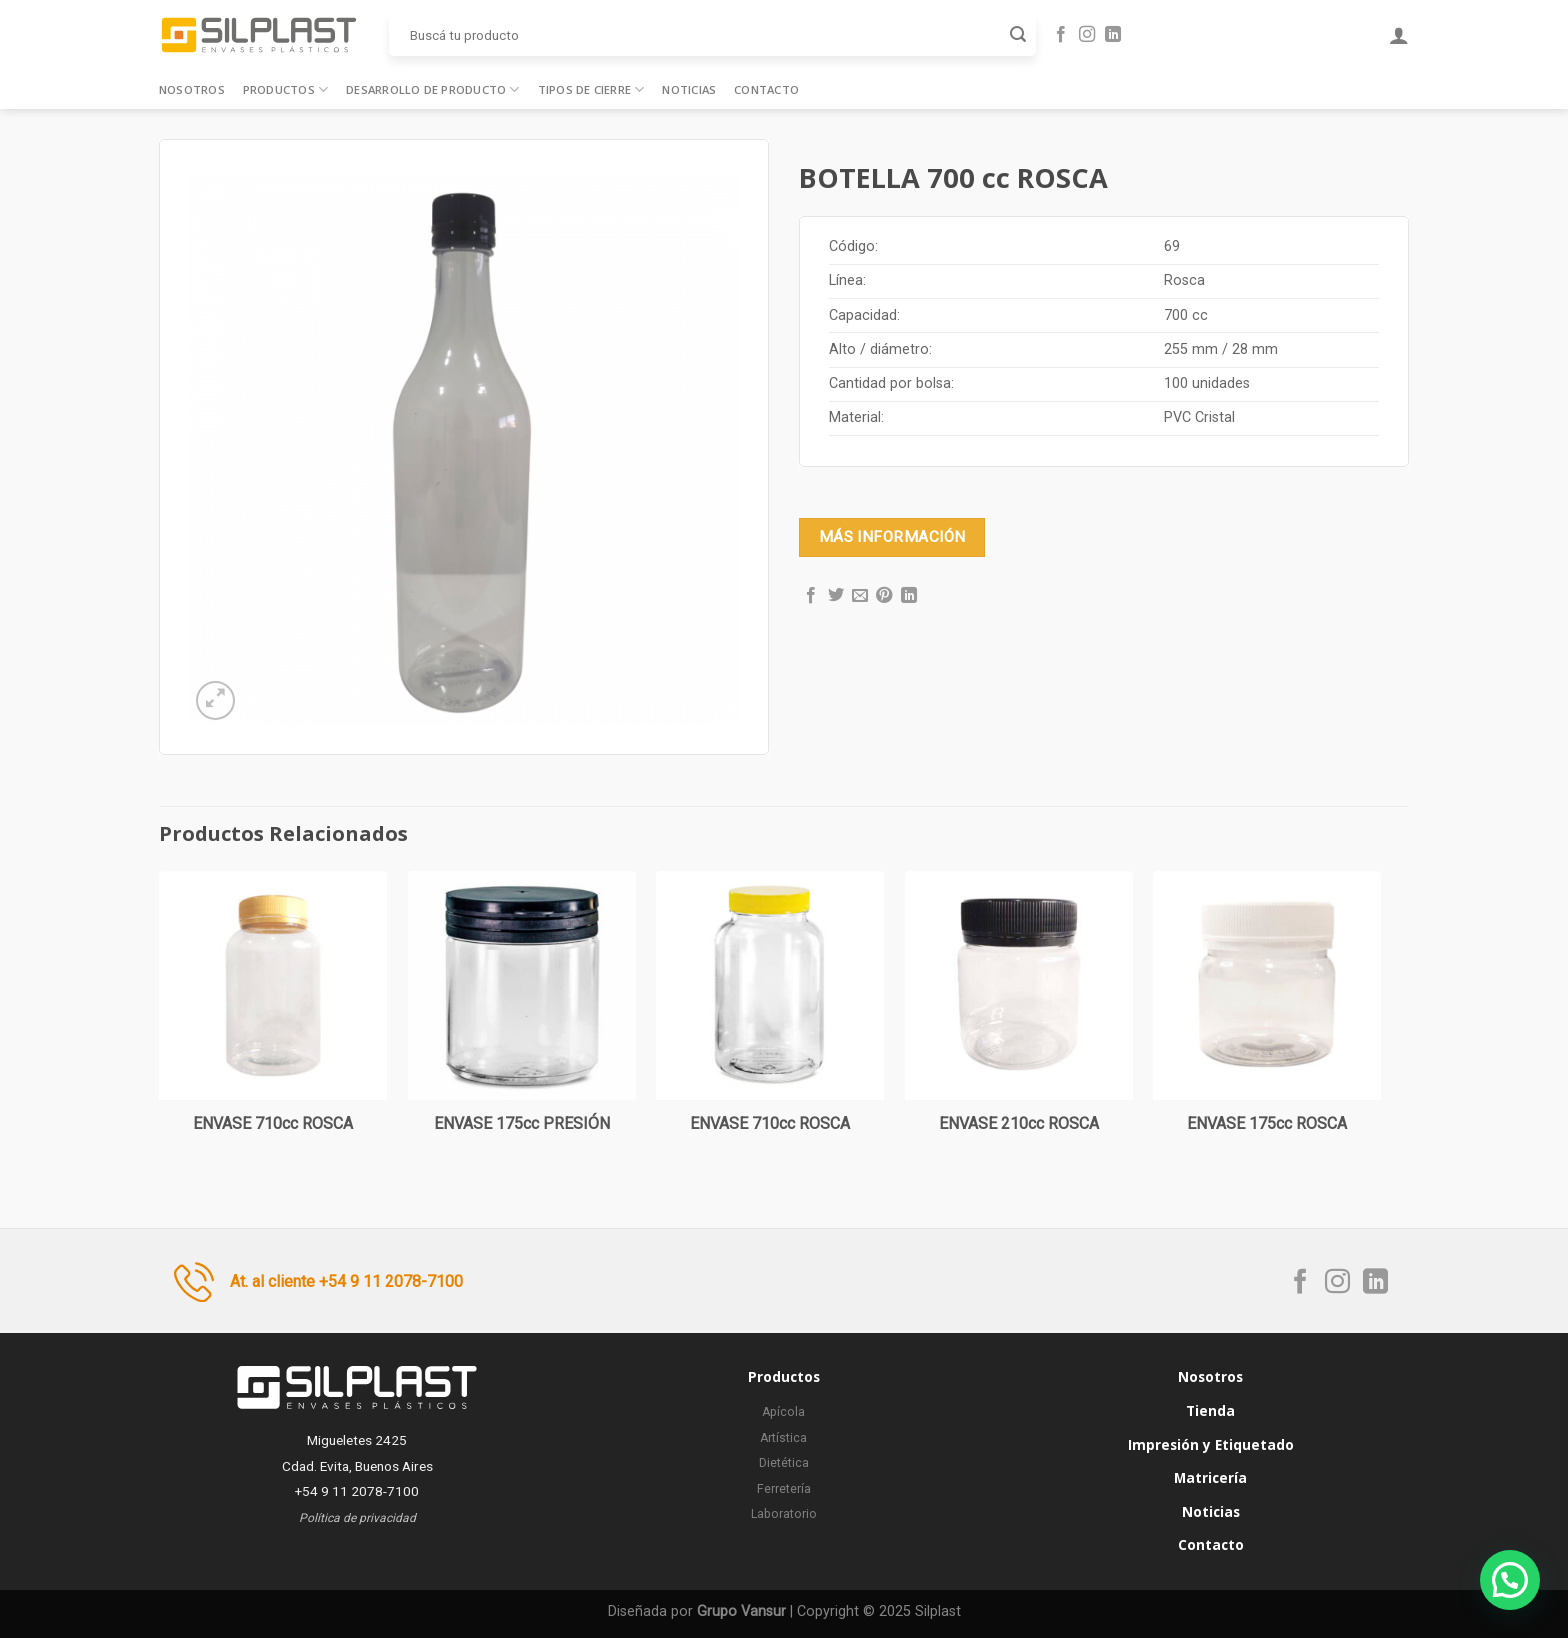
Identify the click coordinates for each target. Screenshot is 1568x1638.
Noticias (689, 89)
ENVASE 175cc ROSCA (1267, 1123)
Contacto (766, 89)
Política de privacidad (357, 1518)
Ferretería (784, 1489)
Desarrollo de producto (432, 89)
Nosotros (192, 89)
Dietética (784, 1463)
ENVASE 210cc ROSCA (1019, 1123)
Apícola (783, 1412)
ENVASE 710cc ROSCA (273, 1123)
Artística (783, 1438)
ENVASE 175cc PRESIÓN (522, 1123)
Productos (285, 89)
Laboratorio (784, 1514)
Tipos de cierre (591, 89)
